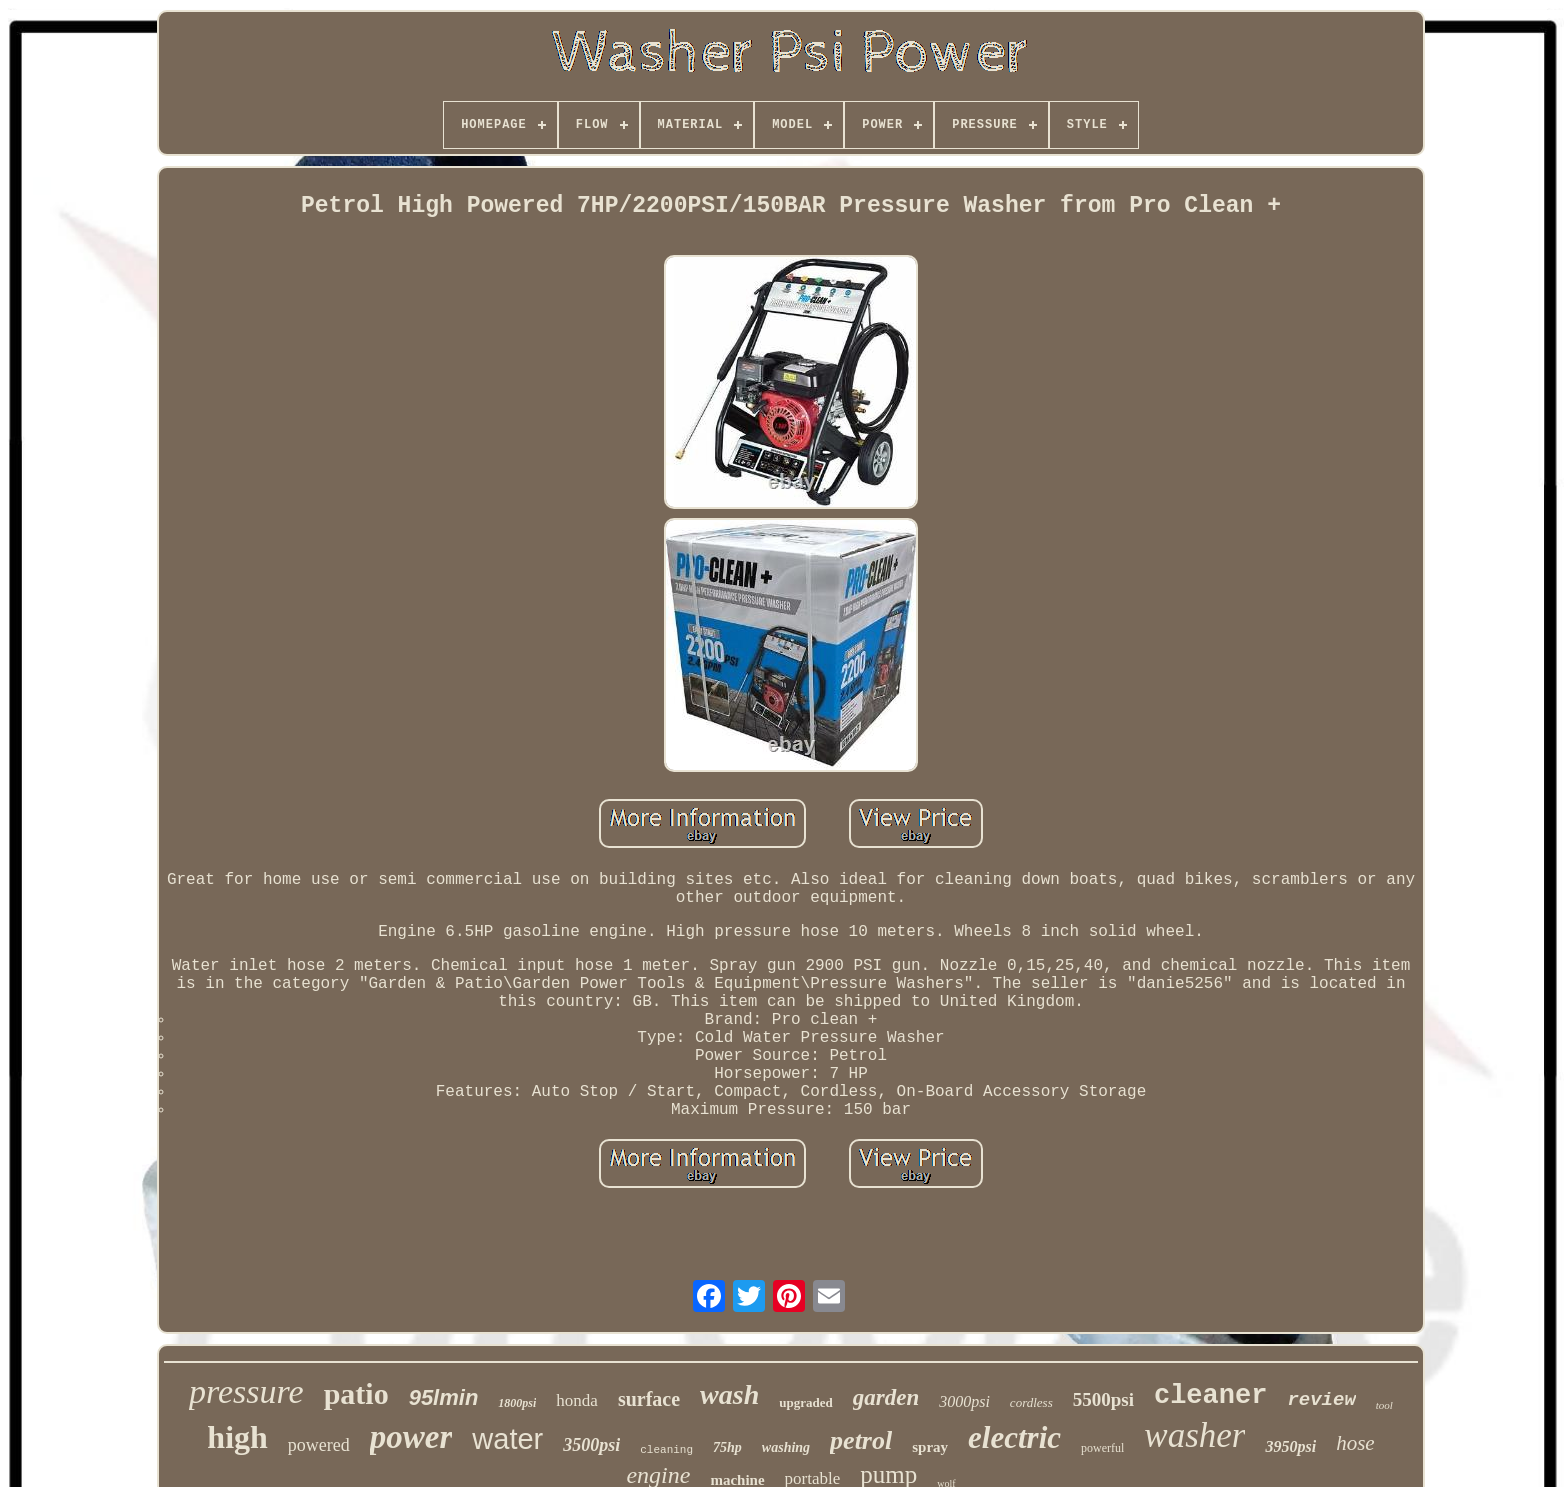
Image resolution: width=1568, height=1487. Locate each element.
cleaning (666, 1450)
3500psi (591, 1445)
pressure (246, 1391)
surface (649, 1399)
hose (1355, 1443)
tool (1384, 1405)
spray (930, 1447)
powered (319, 1445)
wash (729, 1394)
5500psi (1103, 1399)
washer (1194, 1435)
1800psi (517, 1403)
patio (356, 1393)
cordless (1031, 1402)
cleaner (1210, 1396)
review (1321, 1400)
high (237, 1437)
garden (886, 1397)
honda (577, 1400)
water (507, 1439)
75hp (727, 1447)
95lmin (444, 1397)
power (411, 1437)
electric (1014, 1437)
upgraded (805, 1402)
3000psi (964, 1401)
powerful (1102, 1448)
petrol (861, 1440)
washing (786, 1447)
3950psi (1290, 1446)
